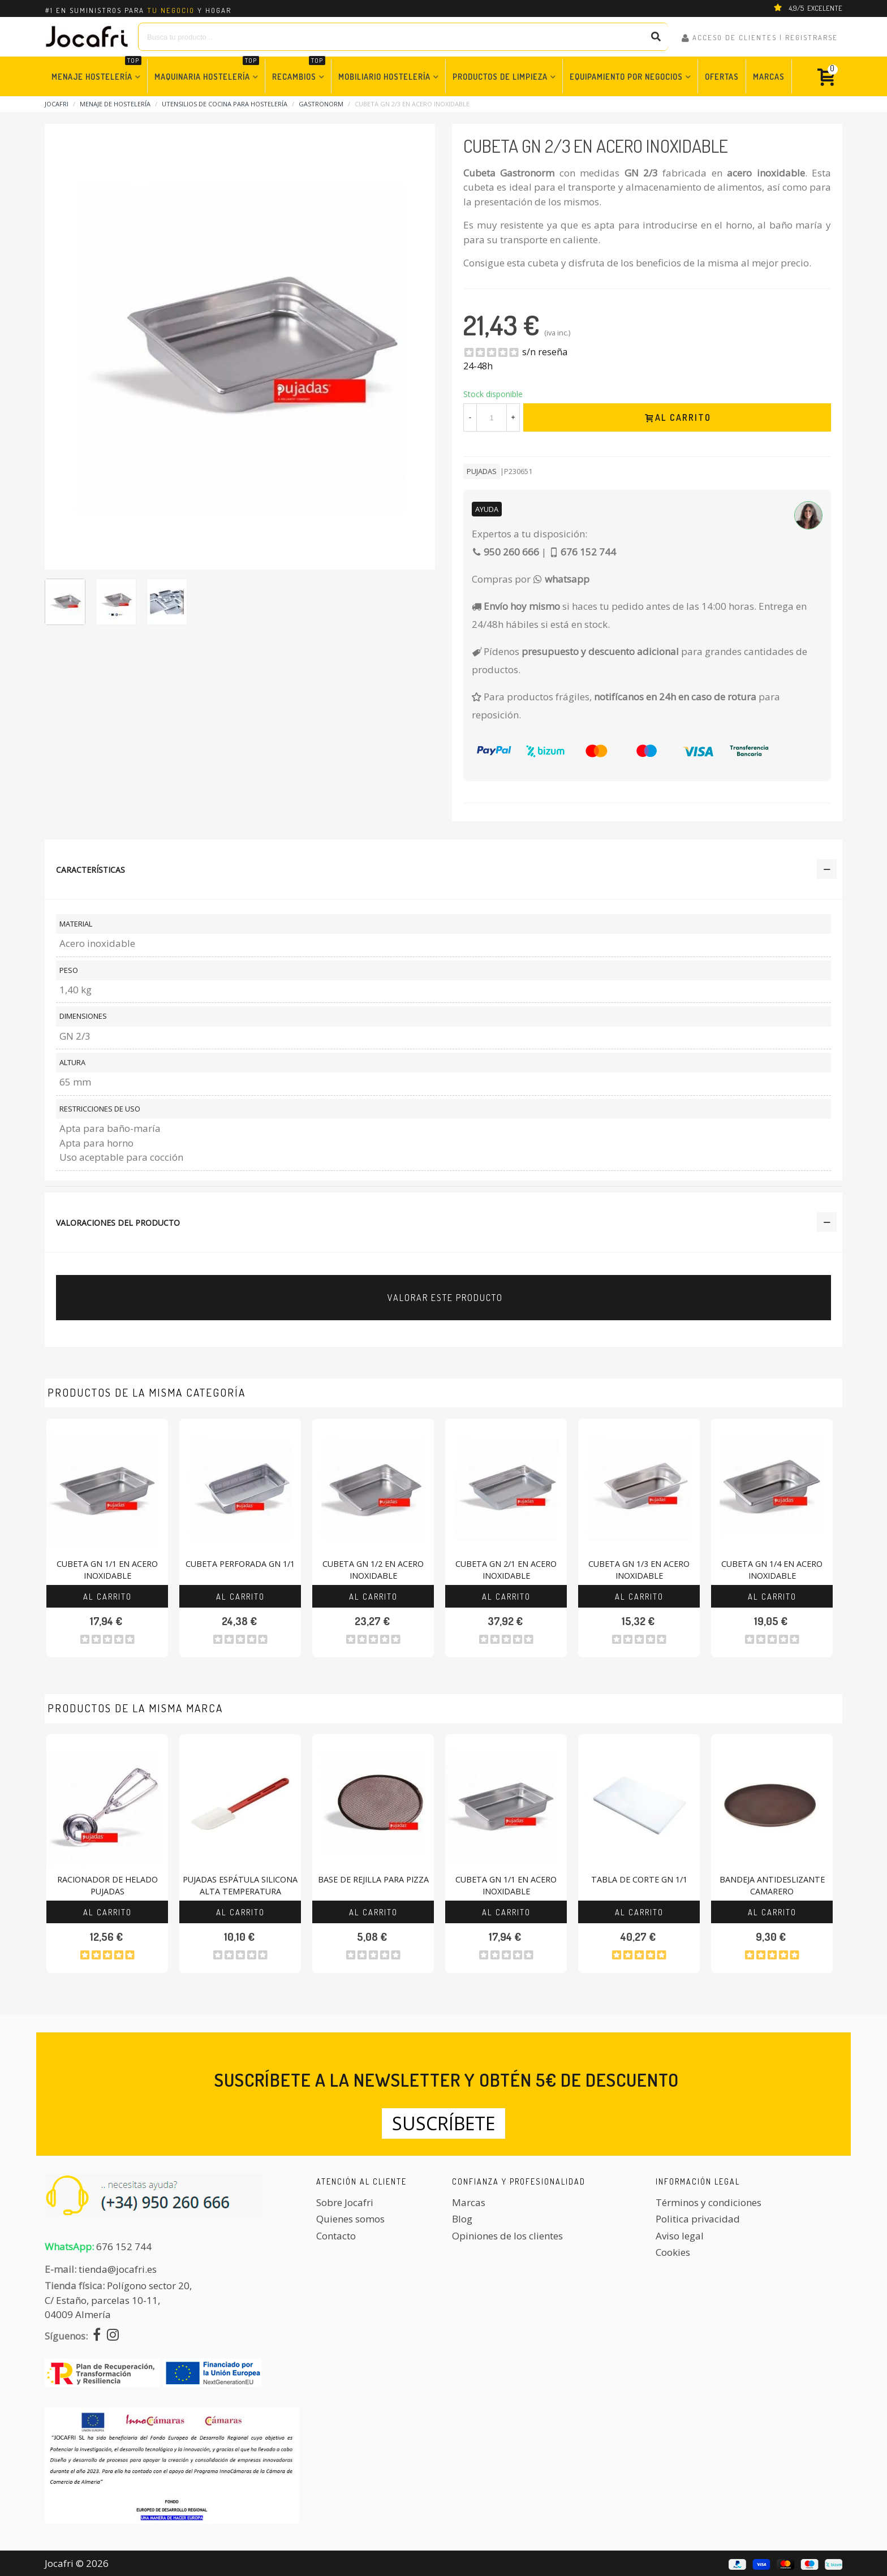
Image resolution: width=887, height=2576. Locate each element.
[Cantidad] (491, 417)
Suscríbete (443, 2123)
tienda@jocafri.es (118, 2269)
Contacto (336, 2235)
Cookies (673, 2252)
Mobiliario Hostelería (384, 76)
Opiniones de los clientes (507, 2235)
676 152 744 (124, 2246)
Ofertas (722, 76)
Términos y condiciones (708, 2202)
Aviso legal (680, 2235)
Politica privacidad (698, 2218)
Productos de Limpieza (500, 76)
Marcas (769, 76)
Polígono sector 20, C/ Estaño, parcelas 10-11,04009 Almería (118, 2300)
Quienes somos (350, 2218)
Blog (462, 2218)
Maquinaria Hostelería (206, 70)
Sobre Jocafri (344, 2202)
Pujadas (482, 471)
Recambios (298, 70)
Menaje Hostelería (96, 70)
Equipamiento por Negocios (626, 76)
